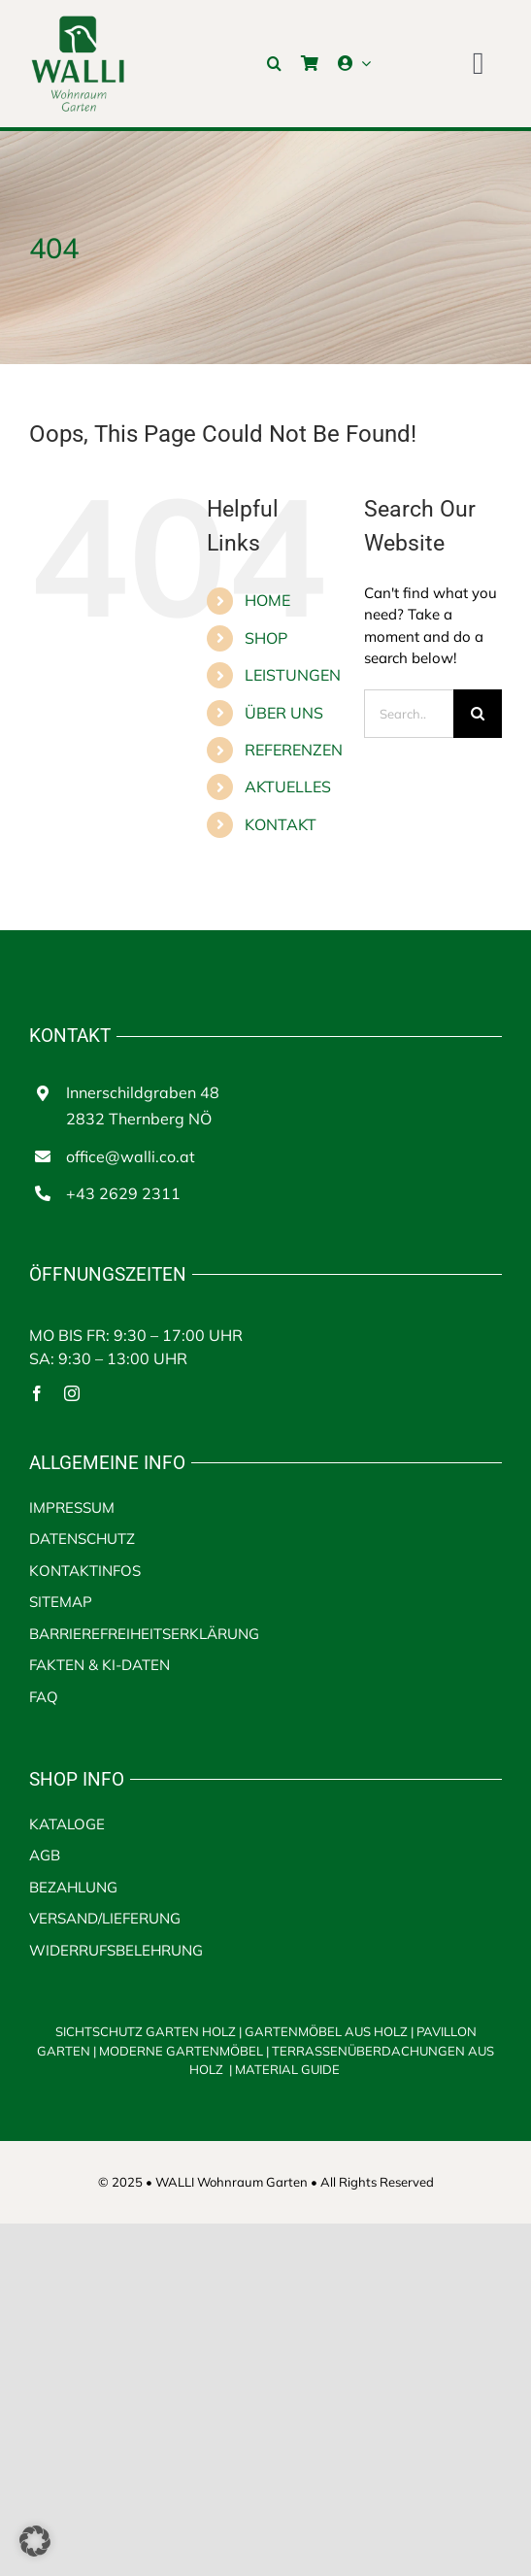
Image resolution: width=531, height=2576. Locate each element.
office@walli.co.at (130, 1156)
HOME (267, 600)
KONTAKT (280, 824)
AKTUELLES (288, 786)
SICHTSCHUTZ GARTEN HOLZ (150, 2031)
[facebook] (37, 1393)
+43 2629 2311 (123, 1193)
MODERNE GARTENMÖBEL (182, 2050)
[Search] (477, 713)
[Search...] (408, 713)
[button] (274, 63)
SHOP (266, 638)
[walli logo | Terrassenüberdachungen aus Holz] (77, 22)
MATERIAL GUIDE (287, 2069)
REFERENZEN (294, 749)
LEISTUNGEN (293, 675)
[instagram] (72, 1393)
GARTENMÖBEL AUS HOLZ (328, 2031)
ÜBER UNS (284, 712)
